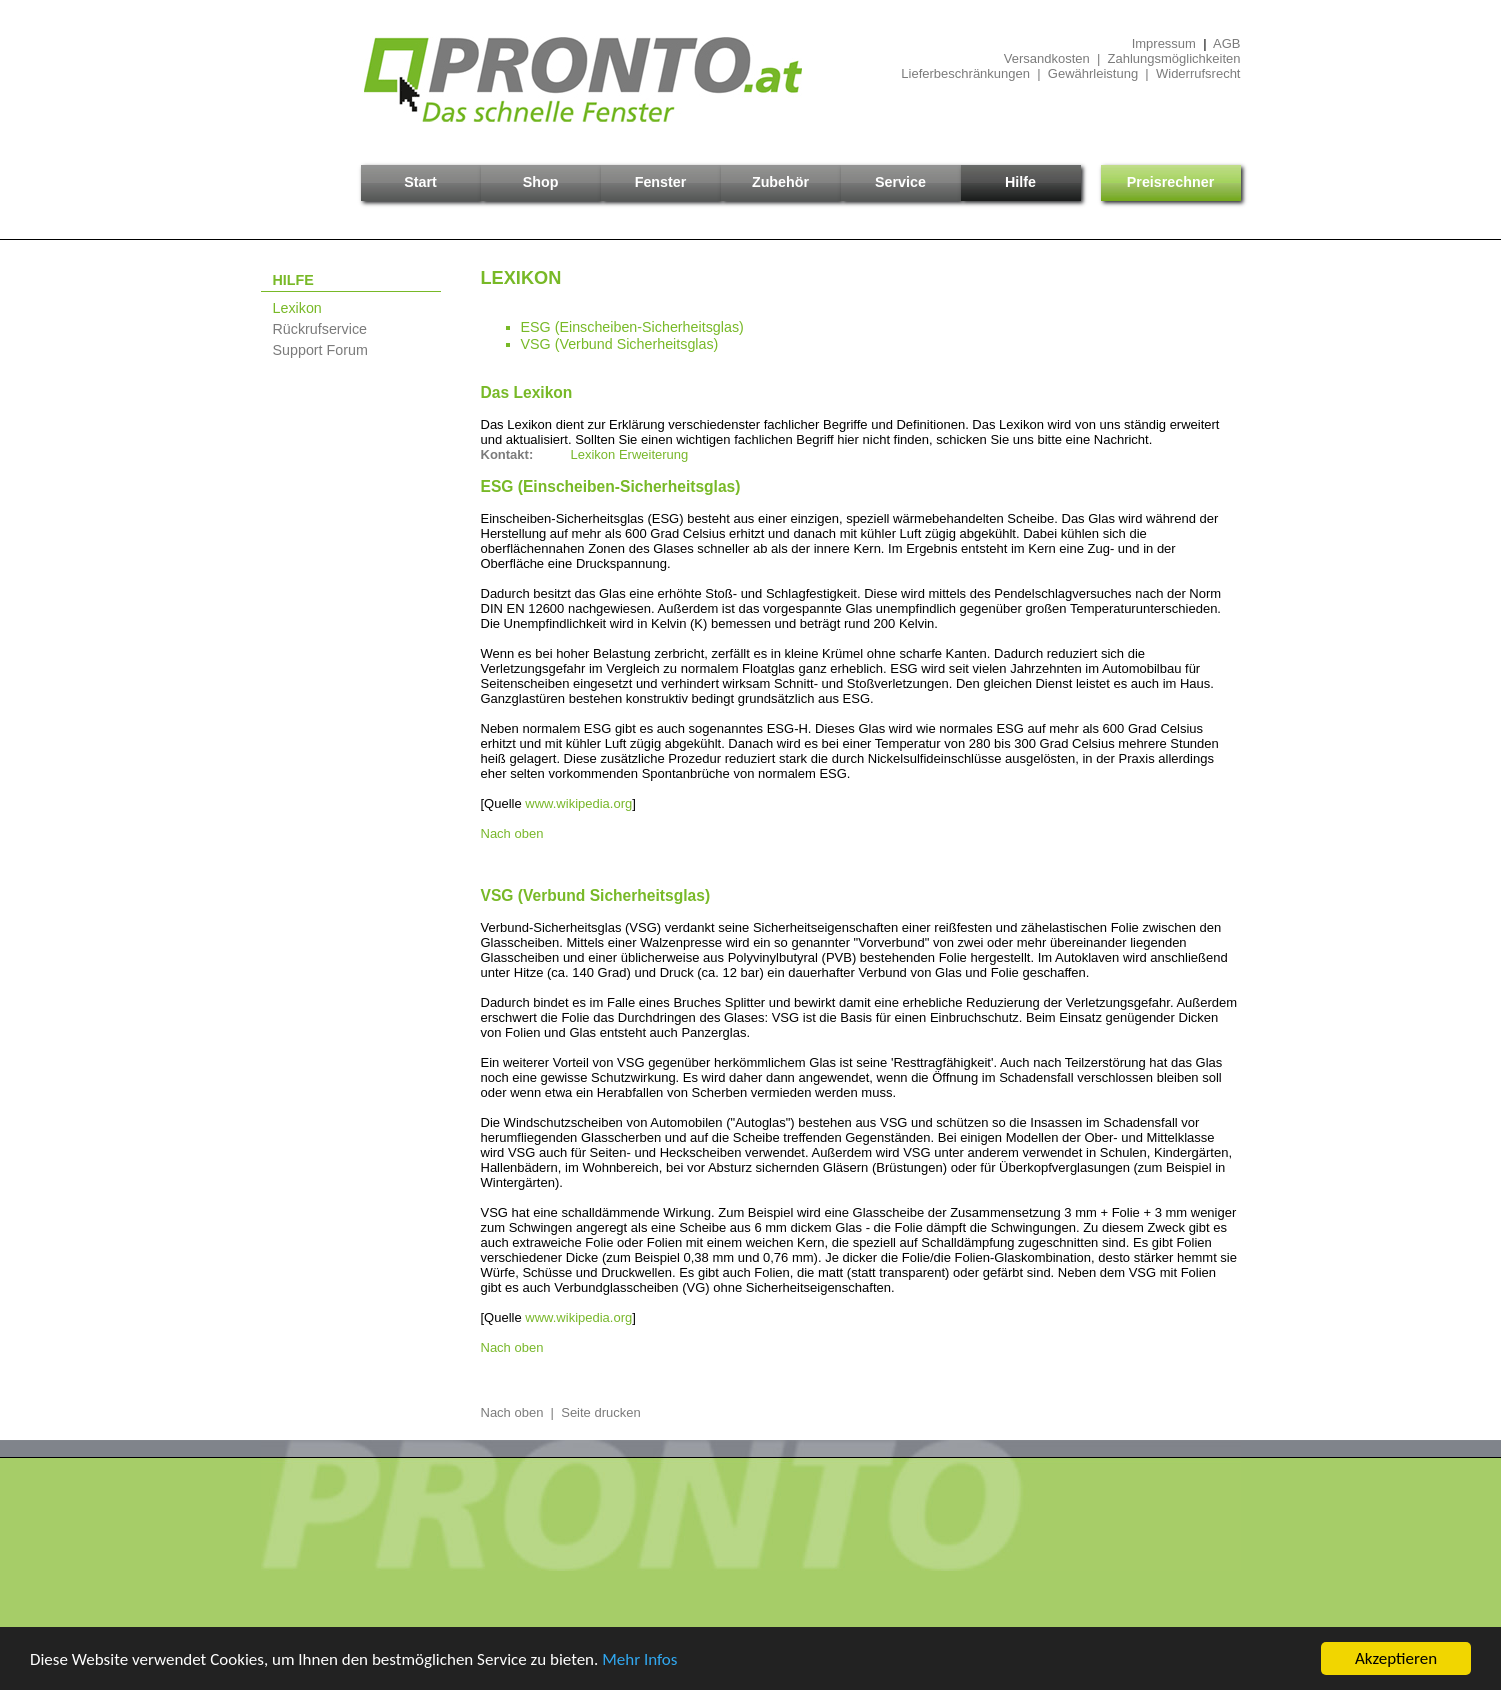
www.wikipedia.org (578, 803)
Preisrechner (1170, 182)
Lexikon (297, 308)
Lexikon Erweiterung (630, 454)
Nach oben (512, 833)
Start (420, 182)
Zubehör (780, 182)
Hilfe (1020, 182)
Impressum (1164, 43)
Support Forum (320, 350)
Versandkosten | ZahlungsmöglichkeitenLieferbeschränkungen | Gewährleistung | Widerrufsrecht (1070, 66)
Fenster (661, 182)
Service (900, 182)
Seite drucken (601, 1412)
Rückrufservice (320, 329)
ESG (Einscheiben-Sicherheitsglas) (632, 327)
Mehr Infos (639, 1659)
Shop (541, 182)
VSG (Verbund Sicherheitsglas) (620, 344)
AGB (1226, 43)
